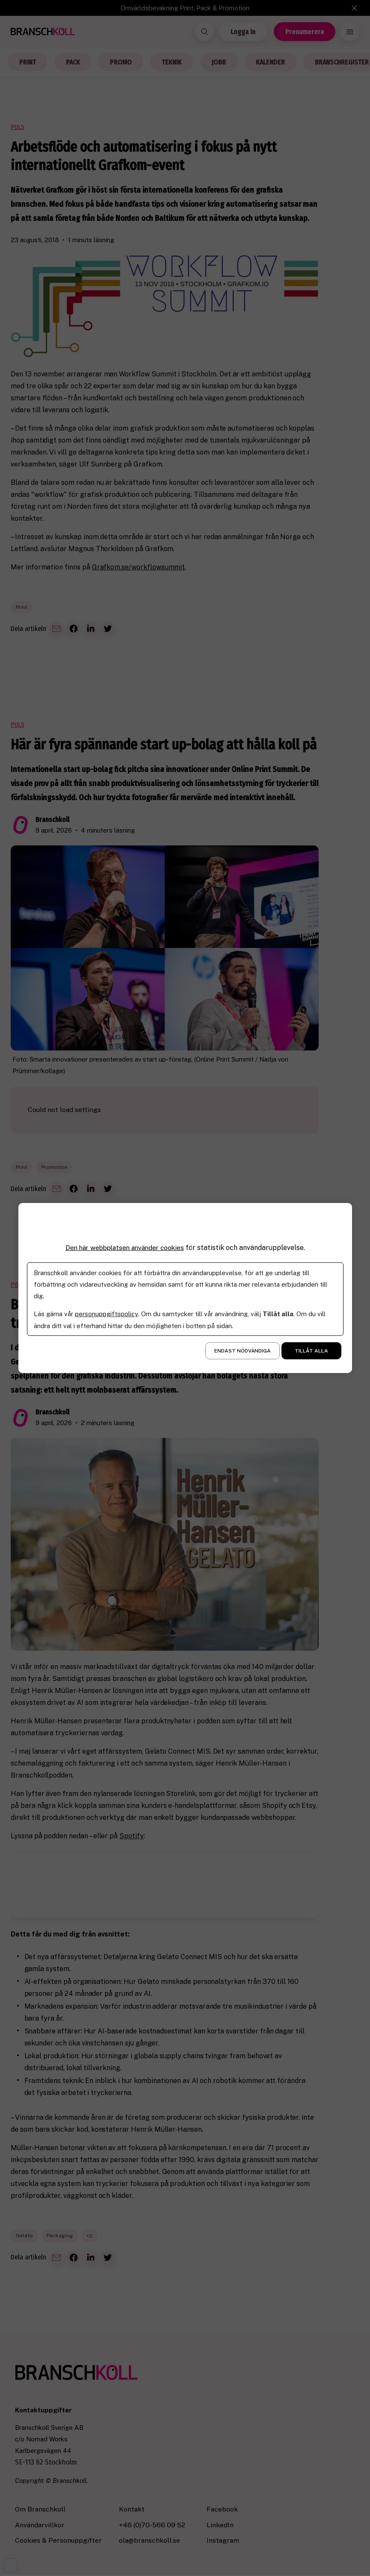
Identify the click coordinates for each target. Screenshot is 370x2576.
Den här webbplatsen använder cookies (124, 1248)
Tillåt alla (311, 1351)
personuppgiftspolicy (106, 1313)
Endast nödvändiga (242, 1351)
